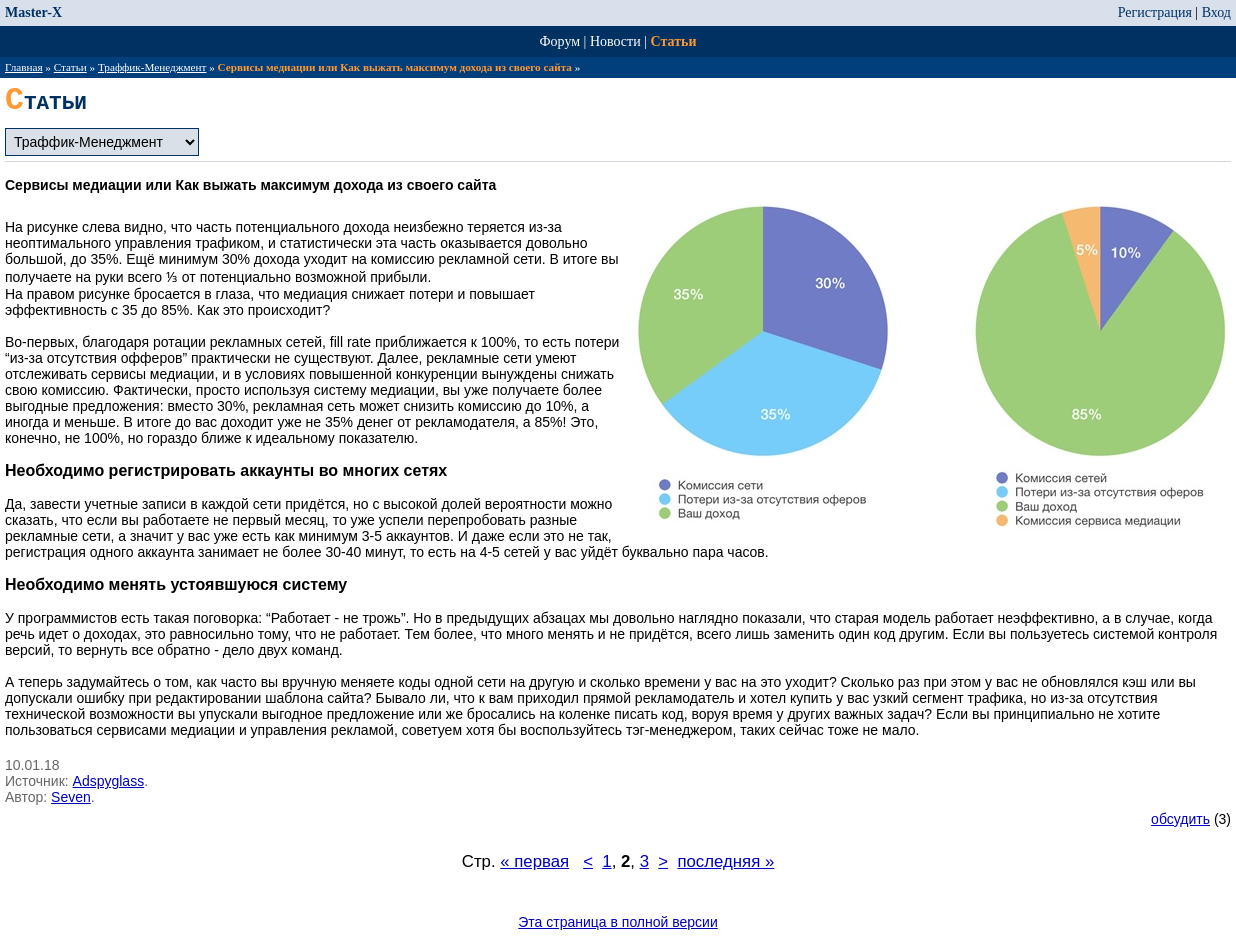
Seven (71, 797)
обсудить (1180, 819)
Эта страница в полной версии (618, 922)
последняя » (725, 861)
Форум (560, 41)
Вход (1216, 12)
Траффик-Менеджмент (152, 67)
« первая (534, 861)
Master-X (33, 12)
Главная (24, 67)
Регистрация (1155, 12)
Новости (615, 41)
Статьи (674, 41)
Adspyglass (109, 781)
